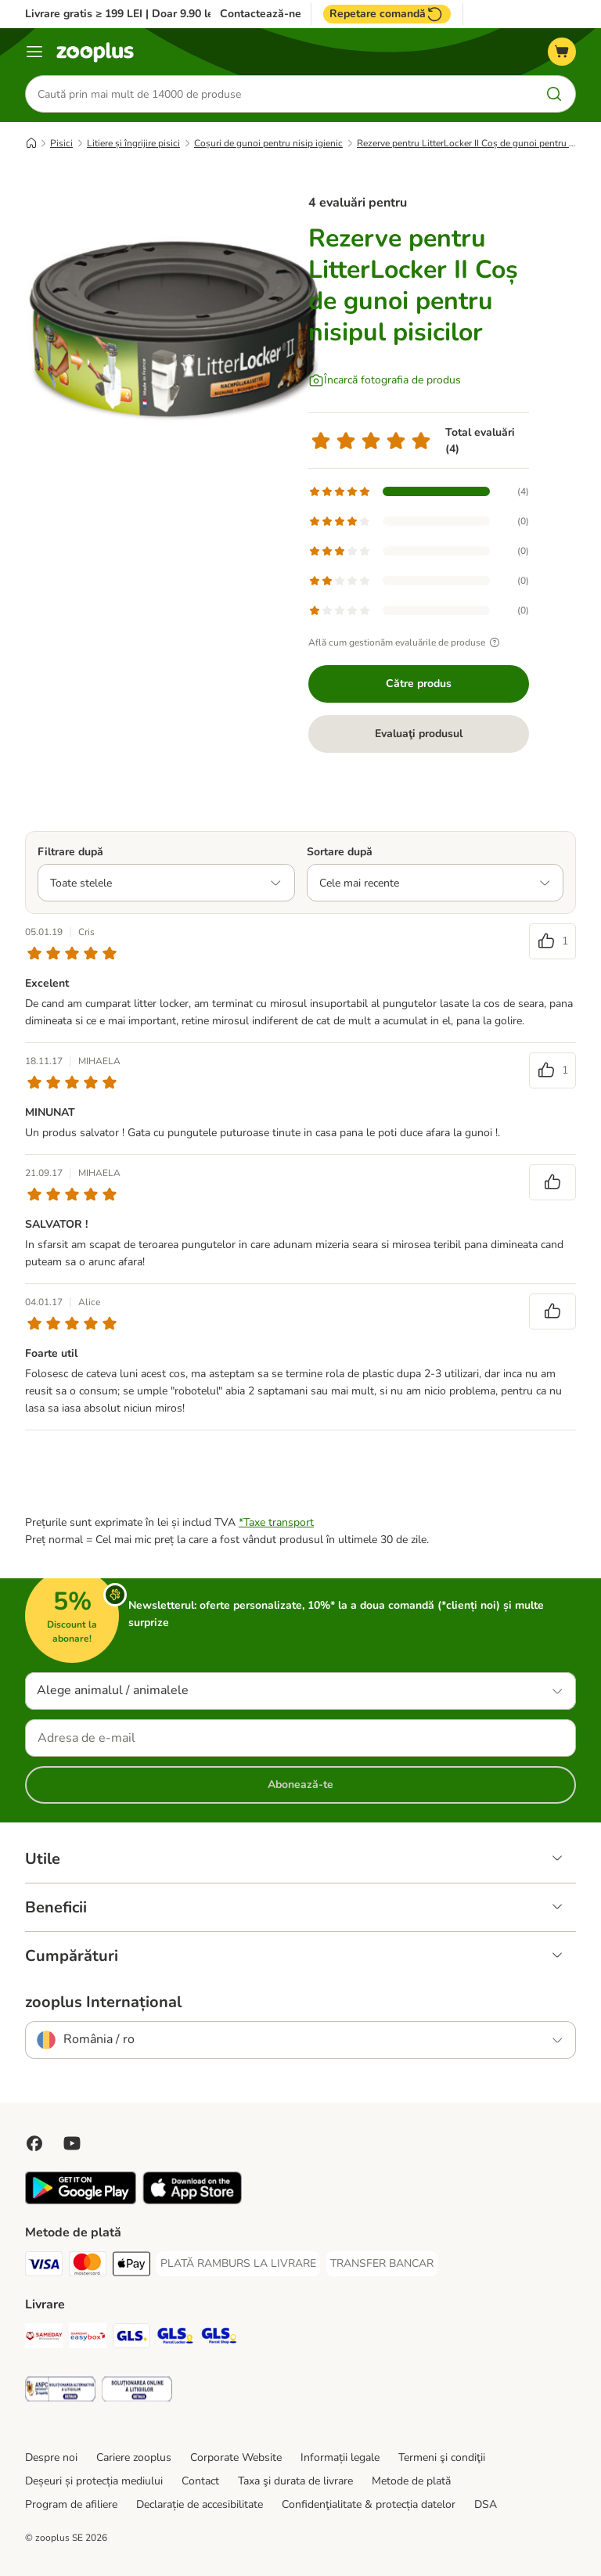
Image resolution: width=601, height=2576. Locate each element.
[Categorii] (34, 51)
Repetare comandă (386, 14)
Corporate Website (236, 2457)
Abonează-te (300, 1784)
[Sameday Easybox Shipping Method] (87, 2338)
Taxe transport (278, 1522)
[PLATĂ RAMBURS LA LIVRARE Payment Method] (238, 2263)
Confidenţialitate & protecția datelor (368, 2504)
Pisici (61, 143)
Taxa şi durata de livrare (295, 2480)
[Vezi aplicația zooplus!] (80, 2200)
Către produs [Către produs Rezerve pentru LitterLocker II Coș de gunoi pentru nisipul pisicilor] (419, 683)
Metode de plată (411, 2480)
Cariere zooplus (133, 2457)
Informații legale (340, 2457)
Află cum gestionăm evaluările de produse (406, 642)
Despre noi (51, 2457)
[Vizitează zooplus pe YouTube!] (72, 2143)
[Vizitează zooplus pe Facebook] (34, 2143)
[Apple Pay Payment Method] (131, 2266)
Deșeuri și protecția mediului (94, 2480)
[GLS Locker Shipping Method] (175, 2338)
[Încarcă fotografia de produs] (384, 380)
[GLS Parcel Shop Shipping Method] (219, 2338)
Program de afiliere (71, 2504)
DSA (485, 2504)
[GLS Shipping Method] (131, 2338)
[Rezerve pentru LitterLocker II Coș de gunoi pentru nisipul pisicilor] (173, 324)
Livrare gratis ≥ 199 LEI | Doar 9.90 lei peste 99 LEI (154, 13)
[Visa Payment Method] (44, 2266)
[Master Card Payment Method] (87, 2266)
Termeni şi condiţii (441, 2457)
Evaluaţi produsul (418, 733)
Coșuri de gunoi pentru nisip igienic (268, 143)
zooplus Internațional (103, 2002)
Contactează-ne (260, 14)
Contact (200, 2480)
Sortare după (339, 851)
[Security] (60, 2391)
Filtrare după (70, 851)
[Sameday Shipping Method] (44, 2338)
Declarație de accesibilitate (199, 2504)
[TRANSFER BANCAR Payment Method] (382, 2263)
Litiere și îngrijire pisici (133, 143)
